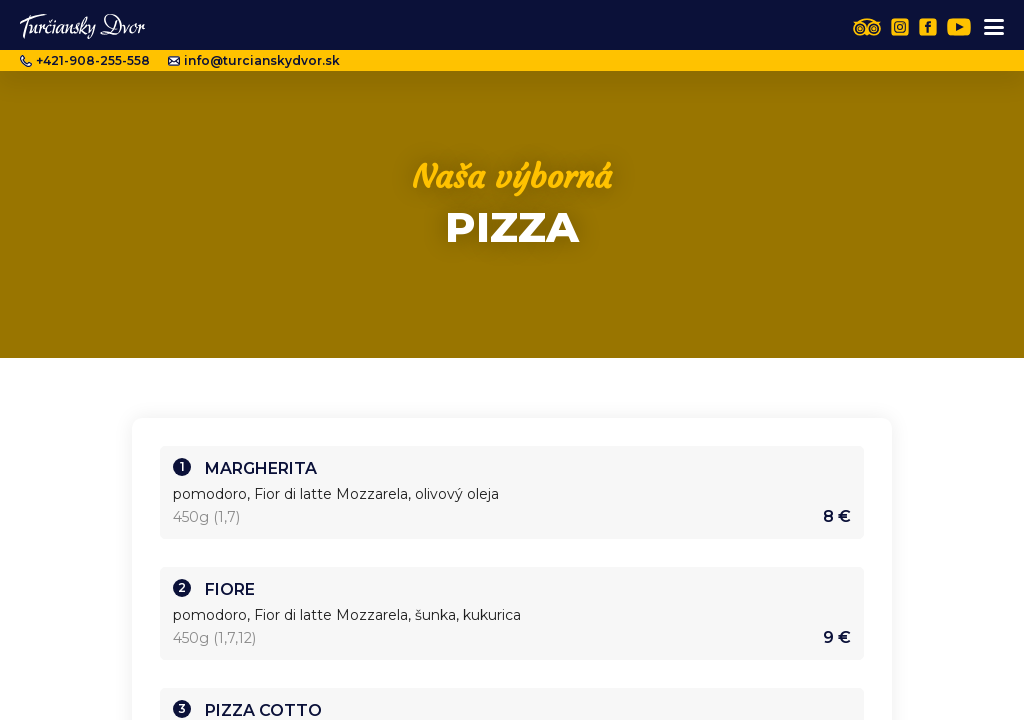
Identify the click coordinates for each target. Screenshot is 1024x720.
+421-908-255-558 (85, 60)
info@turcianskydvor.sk (254, 60)
